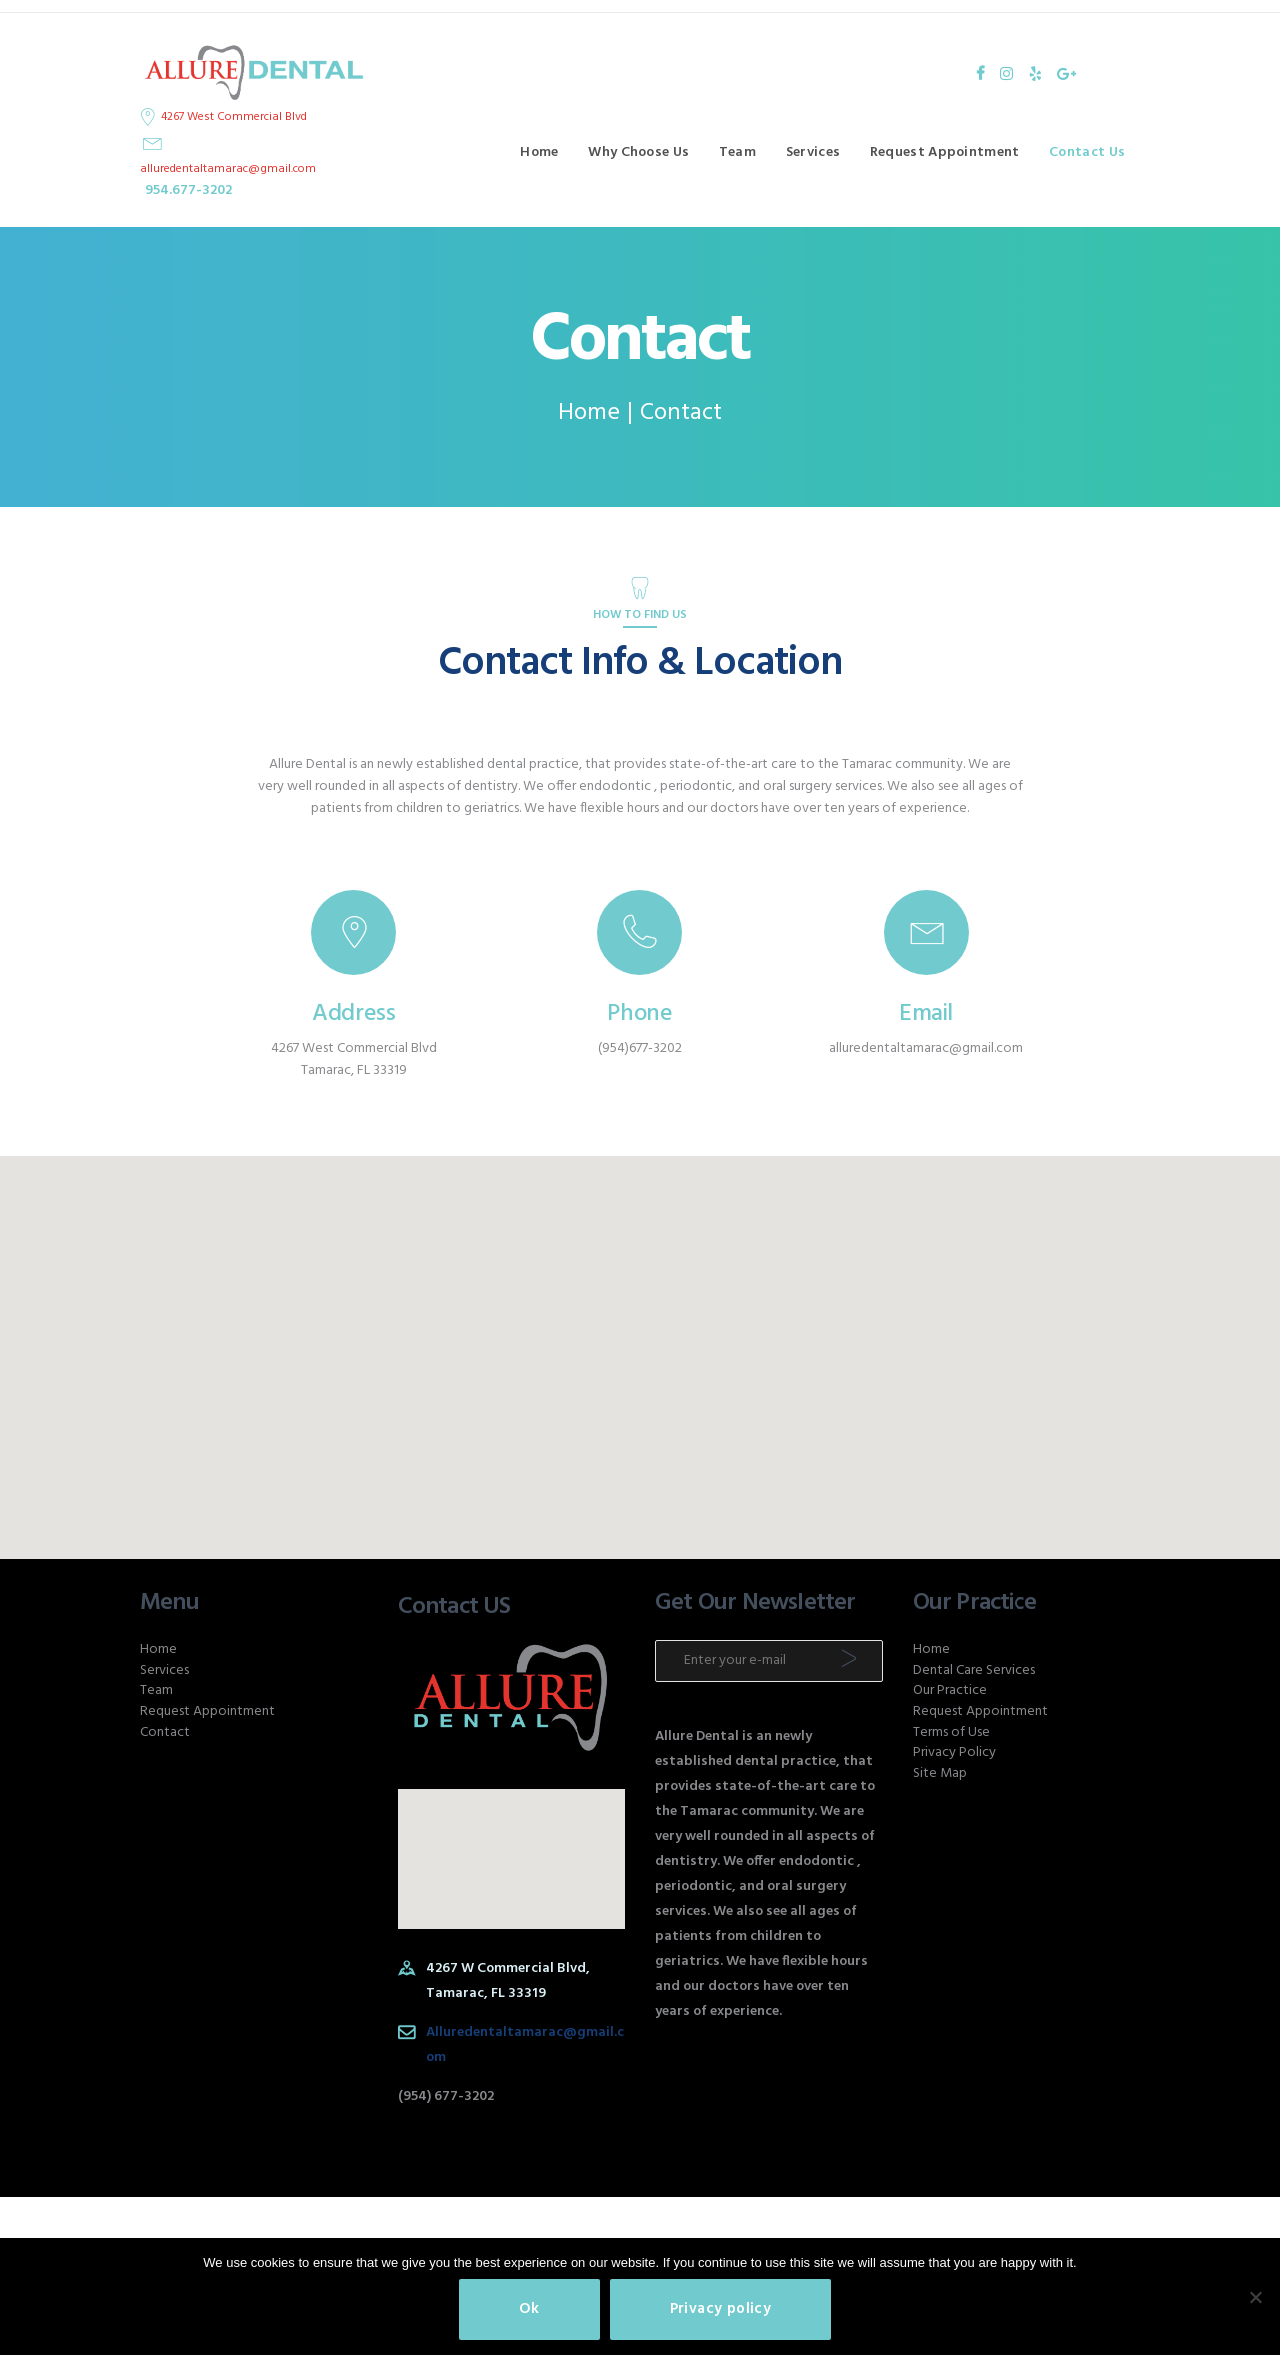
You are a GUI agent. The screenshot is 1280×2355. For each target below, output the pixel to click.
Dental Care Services (974, 1670)
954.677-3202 (188, 190)
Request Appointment (207, 1711)
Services (164, 1670)
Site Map (940, 1773)
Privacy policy (721, 2309)
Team (156, 1690)
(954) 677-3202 (446, 2096)
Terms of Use (951, 1732)
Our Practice (950, 1690)
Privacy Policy (954, 1752)
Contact (165, 1732)
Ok (529, 2309)
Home (589, 413)
